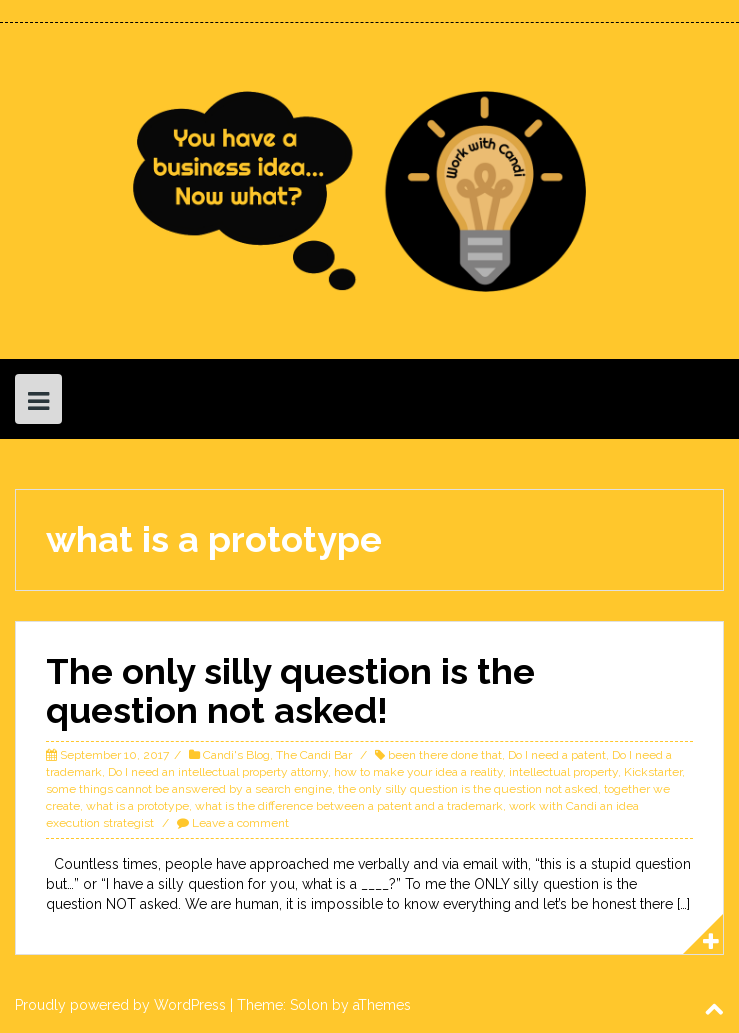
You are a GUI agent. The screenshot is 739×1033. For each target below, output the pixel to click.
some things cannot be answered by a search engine (189, 789)
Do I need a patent (557, 755)
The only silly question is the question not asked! (290, 691)
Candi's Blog (236, 755)
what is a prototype (137, 806)
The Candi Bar (314, 755)
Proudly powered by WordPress (120, 1005)
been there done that (445, 755)
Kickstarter (653, 772)
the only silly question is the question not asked (468, 789)
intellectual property (563, 772)
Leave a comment (240, 823)
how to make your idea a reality (418, 772)
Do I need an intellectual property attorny (218, 772)
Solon (309, 1005)
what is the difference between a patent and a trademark (349, 806)
